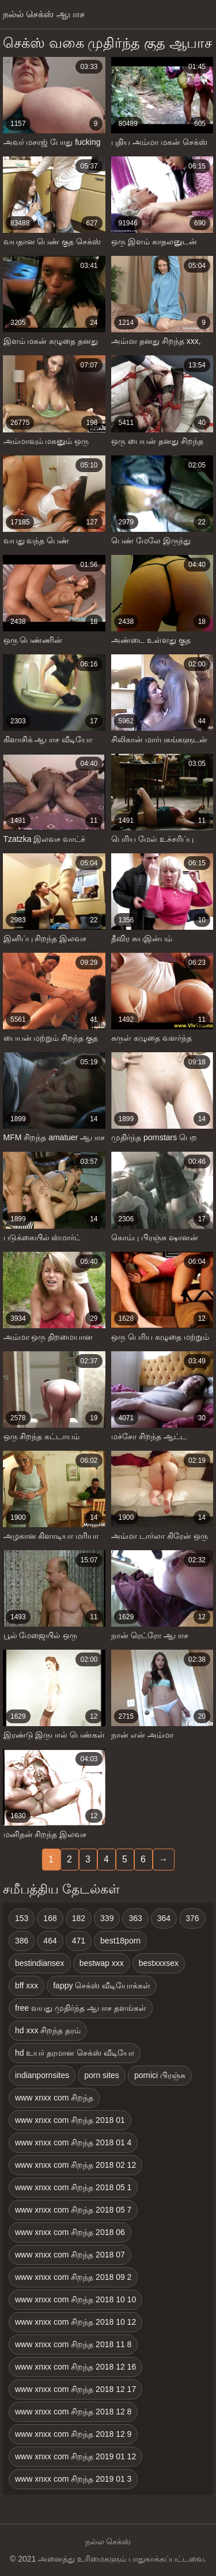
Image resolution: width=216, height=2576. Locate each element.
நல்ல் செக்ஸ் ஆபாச (44, 14)
